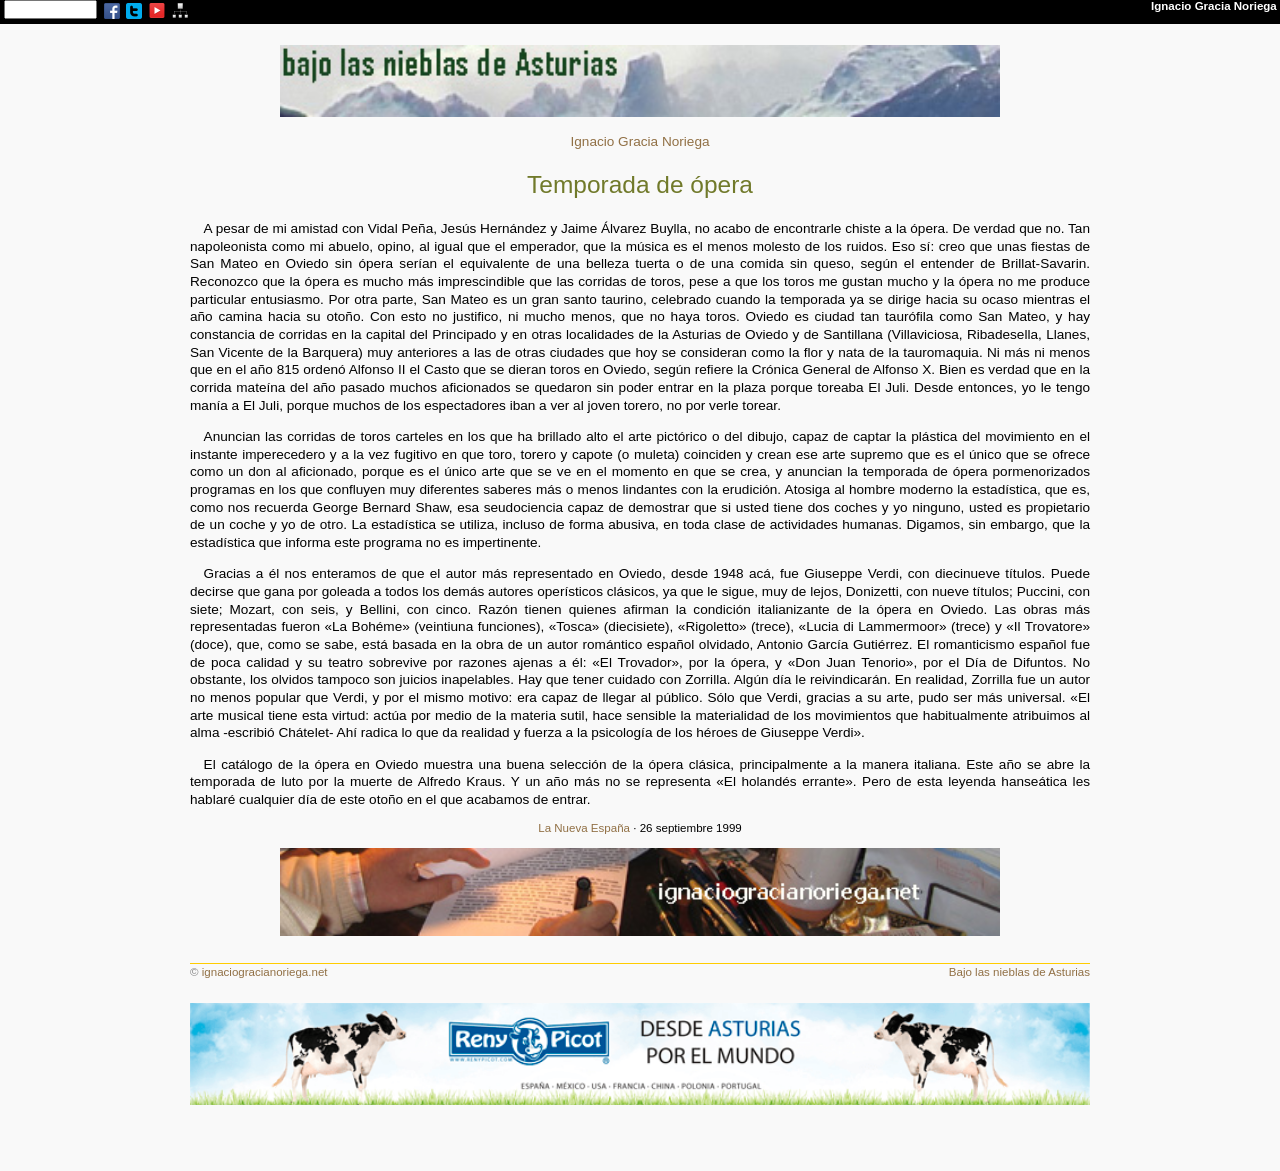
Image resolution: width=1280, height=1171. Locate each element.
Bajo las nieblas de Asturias (1019, 972)
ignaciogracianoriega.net (265, 972)
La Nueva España (584, 828)
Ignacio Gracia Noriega (639, 141)
